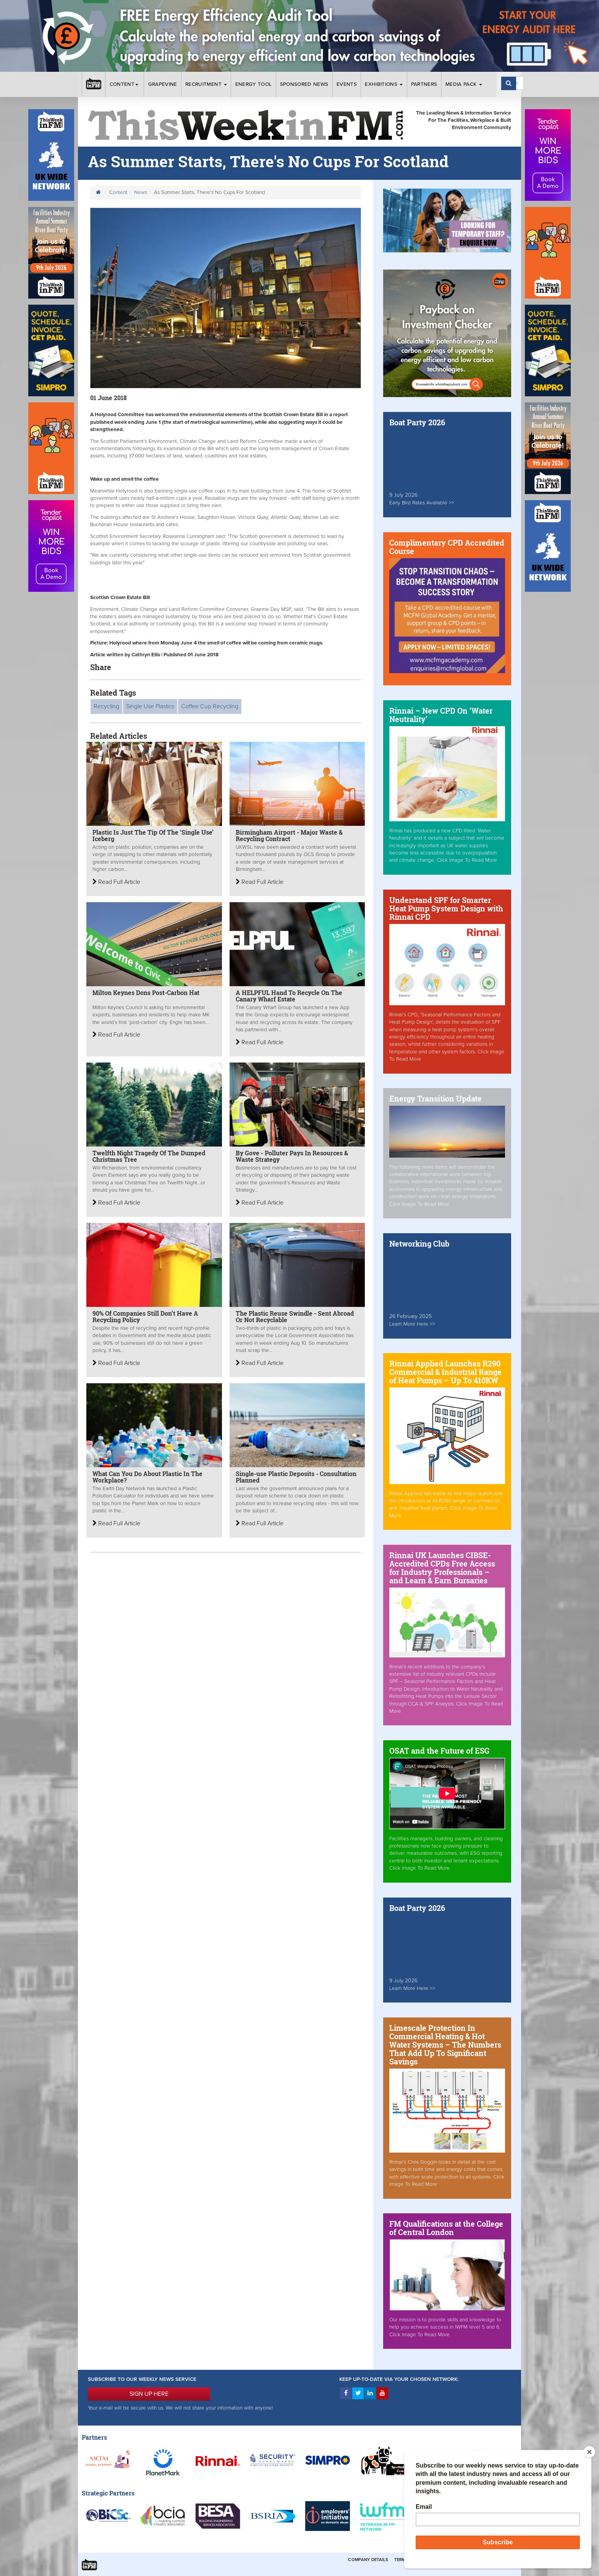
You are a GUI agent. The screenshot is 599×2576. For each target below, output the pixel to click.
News (140, 192)
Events (347, 84)
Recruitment (206, 84)
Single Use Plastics (150, 706)
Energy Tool (253, 84)
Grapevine (162, 84)
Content (125, 84)
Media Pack (463, 84)
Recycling (106, 706)
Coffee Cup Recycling (209, 706)
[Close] (589, 2452)
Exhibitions (384, 84)
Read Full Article (116, 882)
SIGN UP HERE (149, 2394)
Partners (424, 84)
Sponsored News (304, 84)
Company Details (368, 2559)
